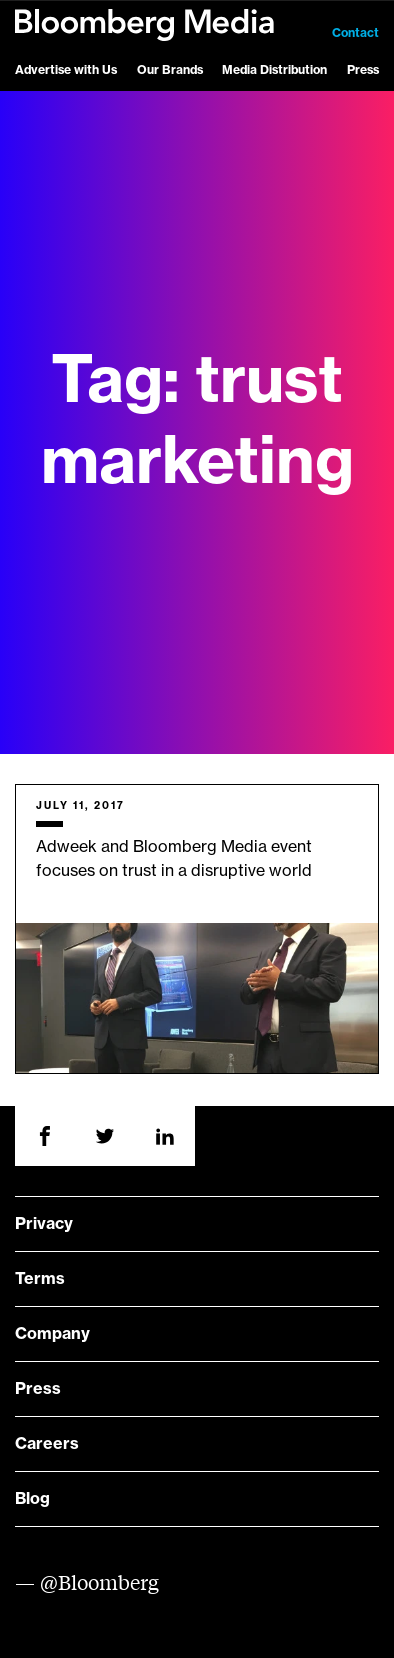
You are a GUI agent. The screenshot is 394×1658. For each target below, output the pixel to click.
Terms (40, 1279)
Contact (355, 33)
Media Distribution (274, 70)
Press (363, 70)
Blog (32, 1499)
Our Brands (170, 70)
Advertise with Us (66, 70)
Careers (47, 1444)
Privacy (44, 1224)
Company (52, 1334)
